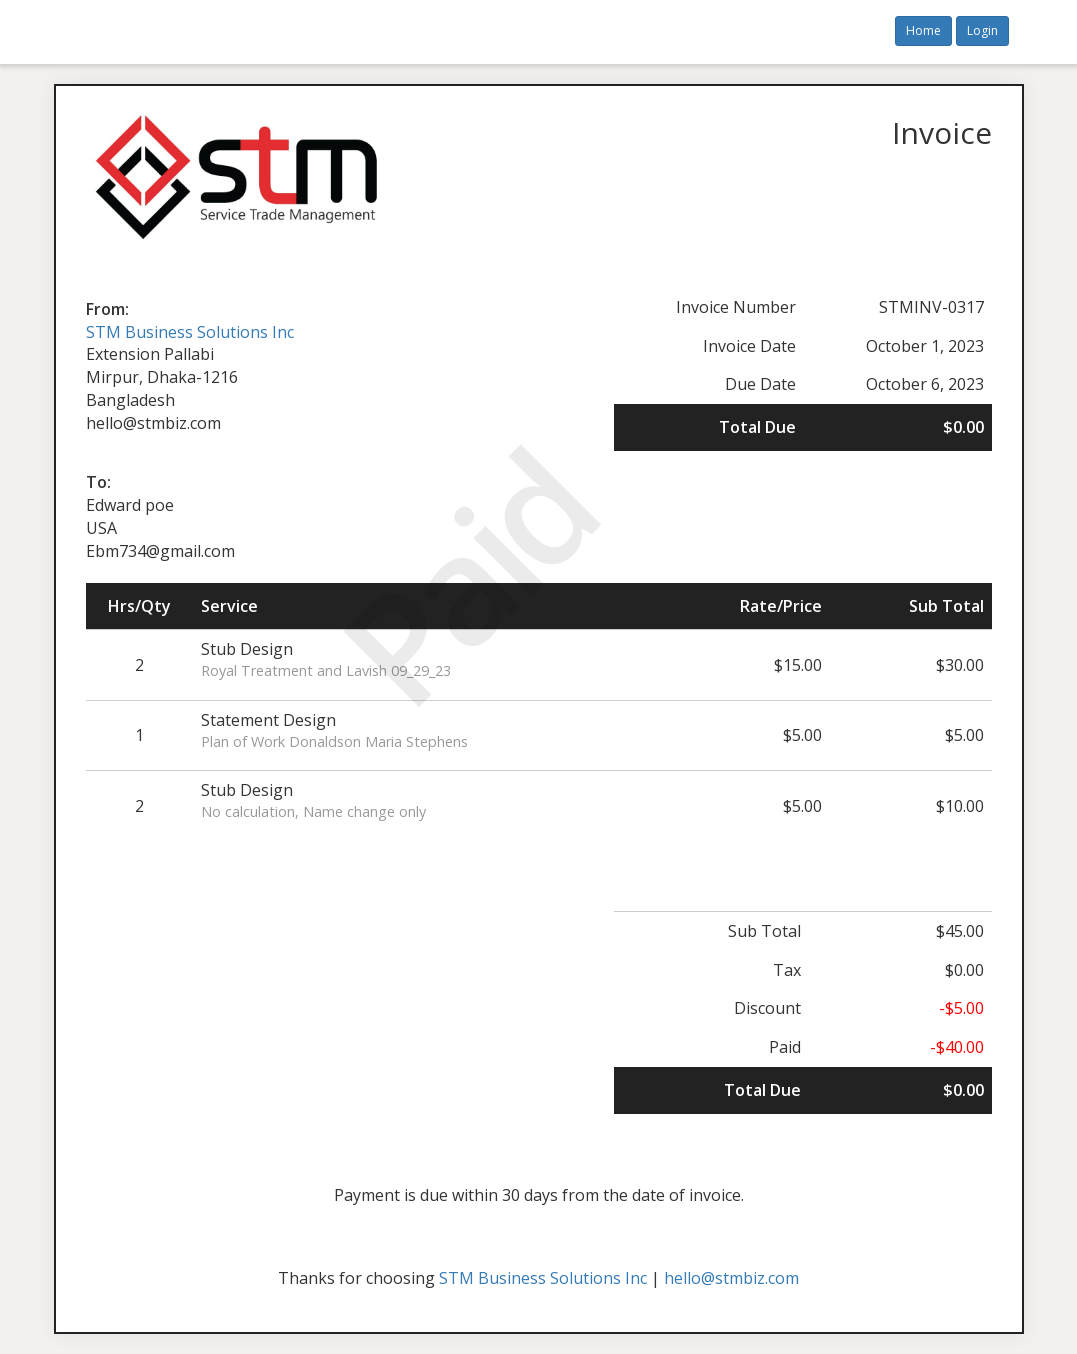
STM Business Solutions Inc (190, 332)
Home (923, 30)
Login (982, 30)
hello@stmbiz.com (731, 1278)
